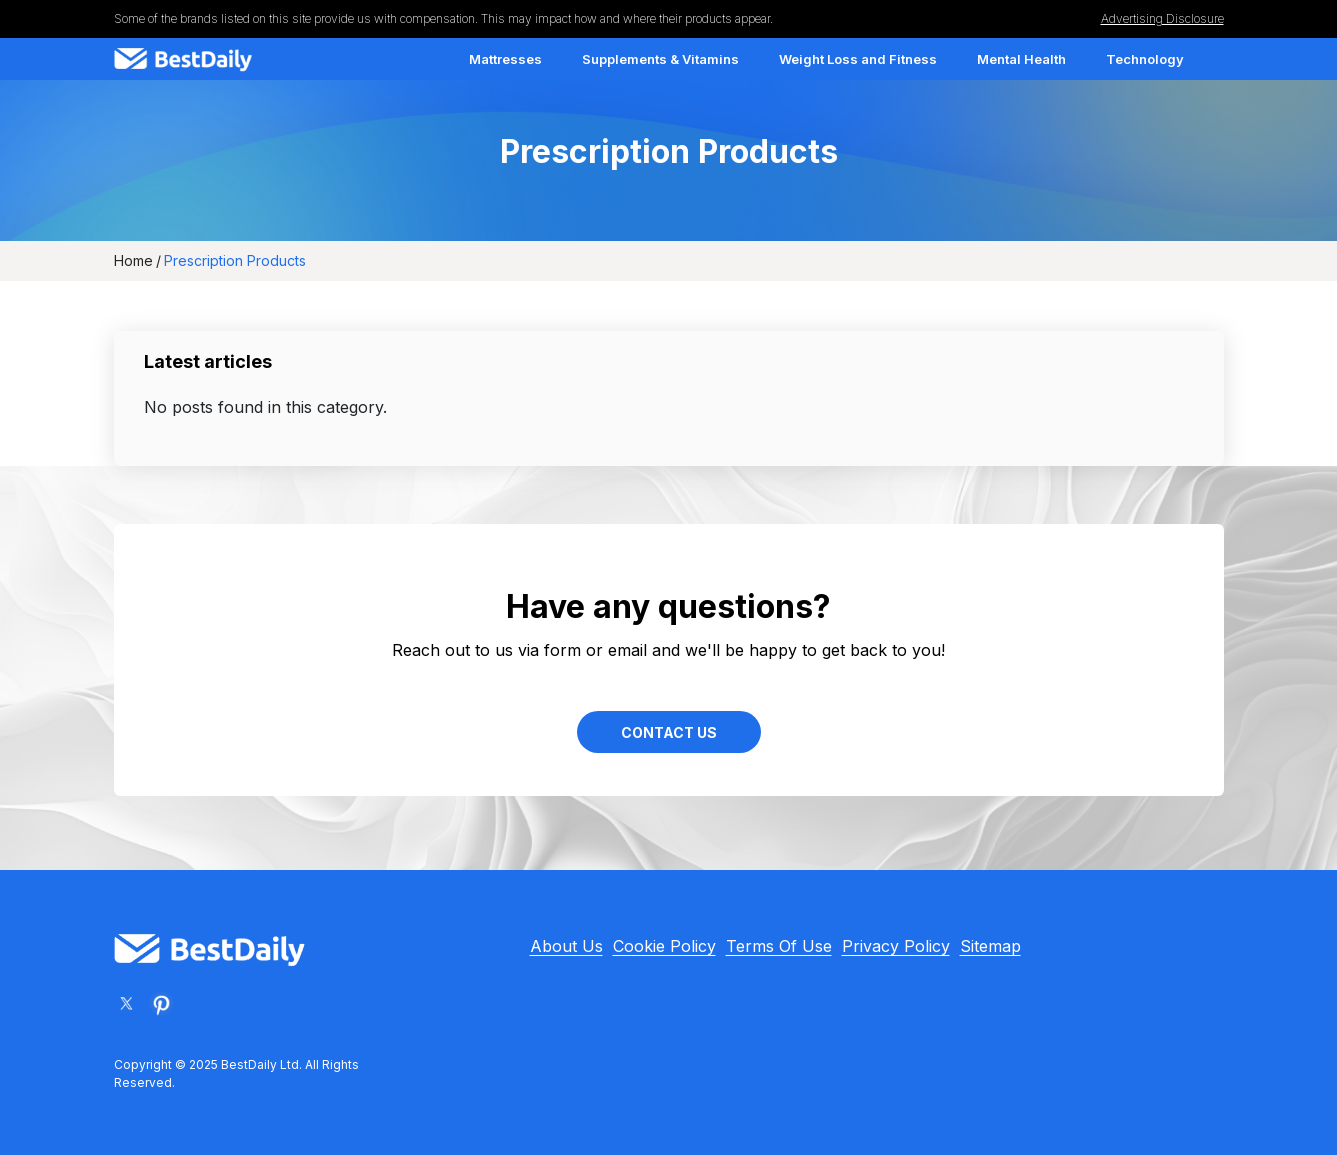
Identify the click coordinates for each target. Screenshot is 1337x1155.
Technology (1145, 59)
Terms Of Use (779, 946)
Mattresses (505, 59)
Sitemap (990, 946)
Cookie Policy (664, 946)
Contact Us (669, 732)
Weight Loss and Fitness (858, 59)
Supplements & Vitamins (660, 59)
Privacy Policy (896, 946)
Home (133, 260)
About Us (566, 946)
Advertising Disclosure (1162, 18)
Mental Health (1021, 59)
